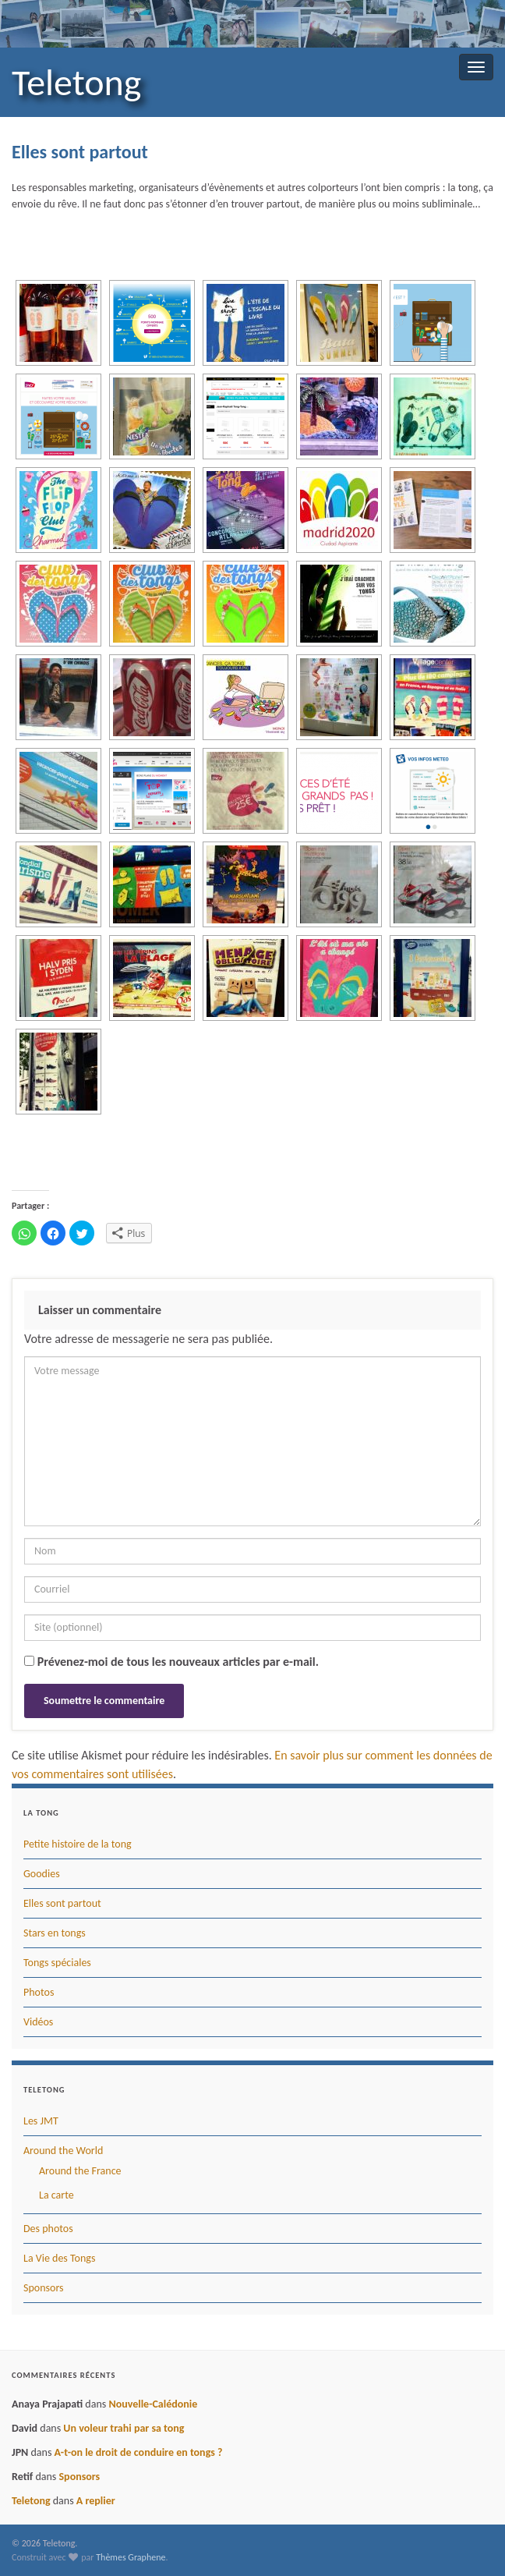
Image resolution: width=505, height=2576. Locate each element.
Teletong (76, 82)
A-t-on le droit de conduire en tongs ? (139, 2452)
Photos (38, 1992)
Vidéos (38, 2022)
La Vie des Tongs (59, 2258)
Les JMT (40, 2121)
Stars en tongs (54, 1933)
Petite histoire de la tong (77, 1844)
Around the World (63, 2150)
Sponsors (43, 2287)
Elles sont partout (62, 1903)
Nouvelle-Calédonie (152, 2404)
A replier (95, 2500)
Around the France (80, 2170)
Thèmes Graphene (130, 2557)
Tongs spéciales (57, 1962)
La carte (56, 2195)
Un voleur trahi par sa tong (123, 2428)
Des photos (48, 2228)
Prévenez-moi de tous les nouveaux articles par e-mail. (178, 1661)
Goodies (41, 1873)
